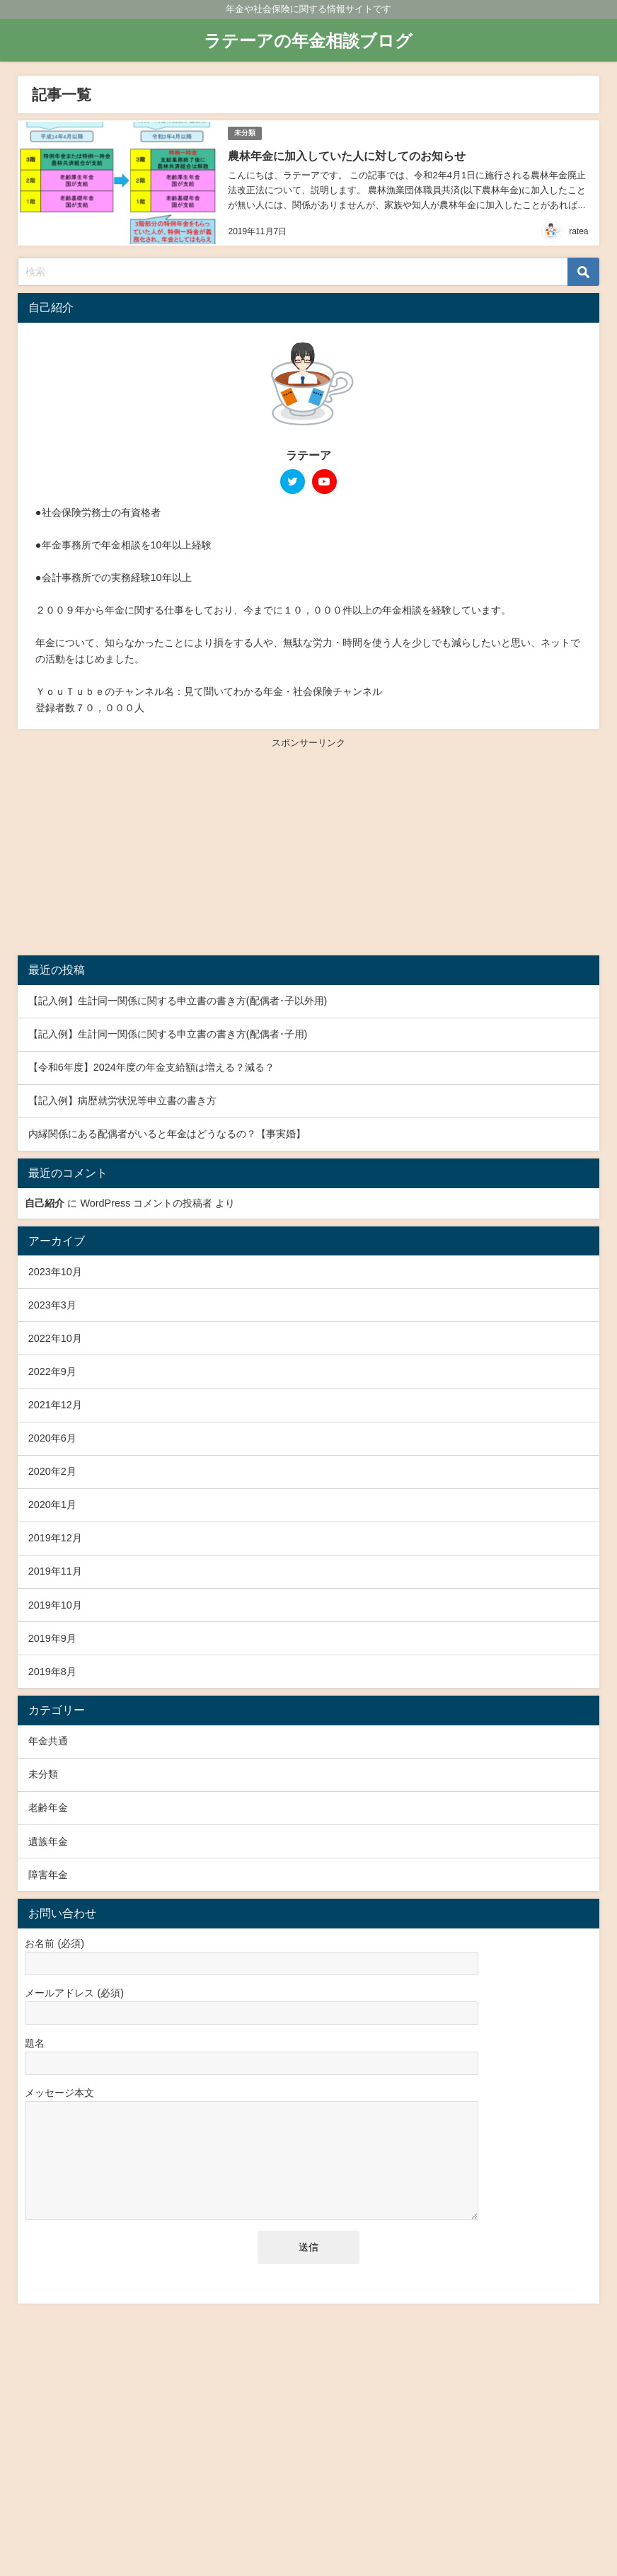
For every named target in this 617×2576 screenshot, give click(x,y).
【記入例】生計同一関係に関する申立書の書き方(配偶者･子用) (168, 1031)
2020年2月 (52, 1468)
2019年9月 (52, 1635)
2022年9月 (52, 1368)
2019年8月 (52, 1668)
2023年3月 (52, 1301)
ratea (578, 228)
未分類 (244, 132)
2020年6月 (52, 1435)
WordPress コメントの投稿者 (146, 1199)
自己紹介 (44, 1199)
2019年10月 (55, 1601)
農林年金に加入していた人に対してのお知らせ (345, 154)
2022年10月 (55, 1335)
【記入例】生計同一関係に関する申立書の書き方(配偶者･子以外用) (178, 998)
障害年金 (48, 1871)
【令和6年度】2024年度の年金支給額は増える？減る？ (151, 1064)
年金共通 (48, 1738)
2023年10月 (55, 1268)
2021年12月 (55, 1402)
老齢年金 (48, 1805)
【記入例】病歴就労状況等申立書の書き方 (122, 1098)
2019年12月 (55, 1535)
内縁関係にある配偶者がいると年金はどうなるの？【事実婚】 (167, 1131)
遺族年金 (48, 1838)
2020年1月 (52, 1502)
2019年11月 (55, 1568)
